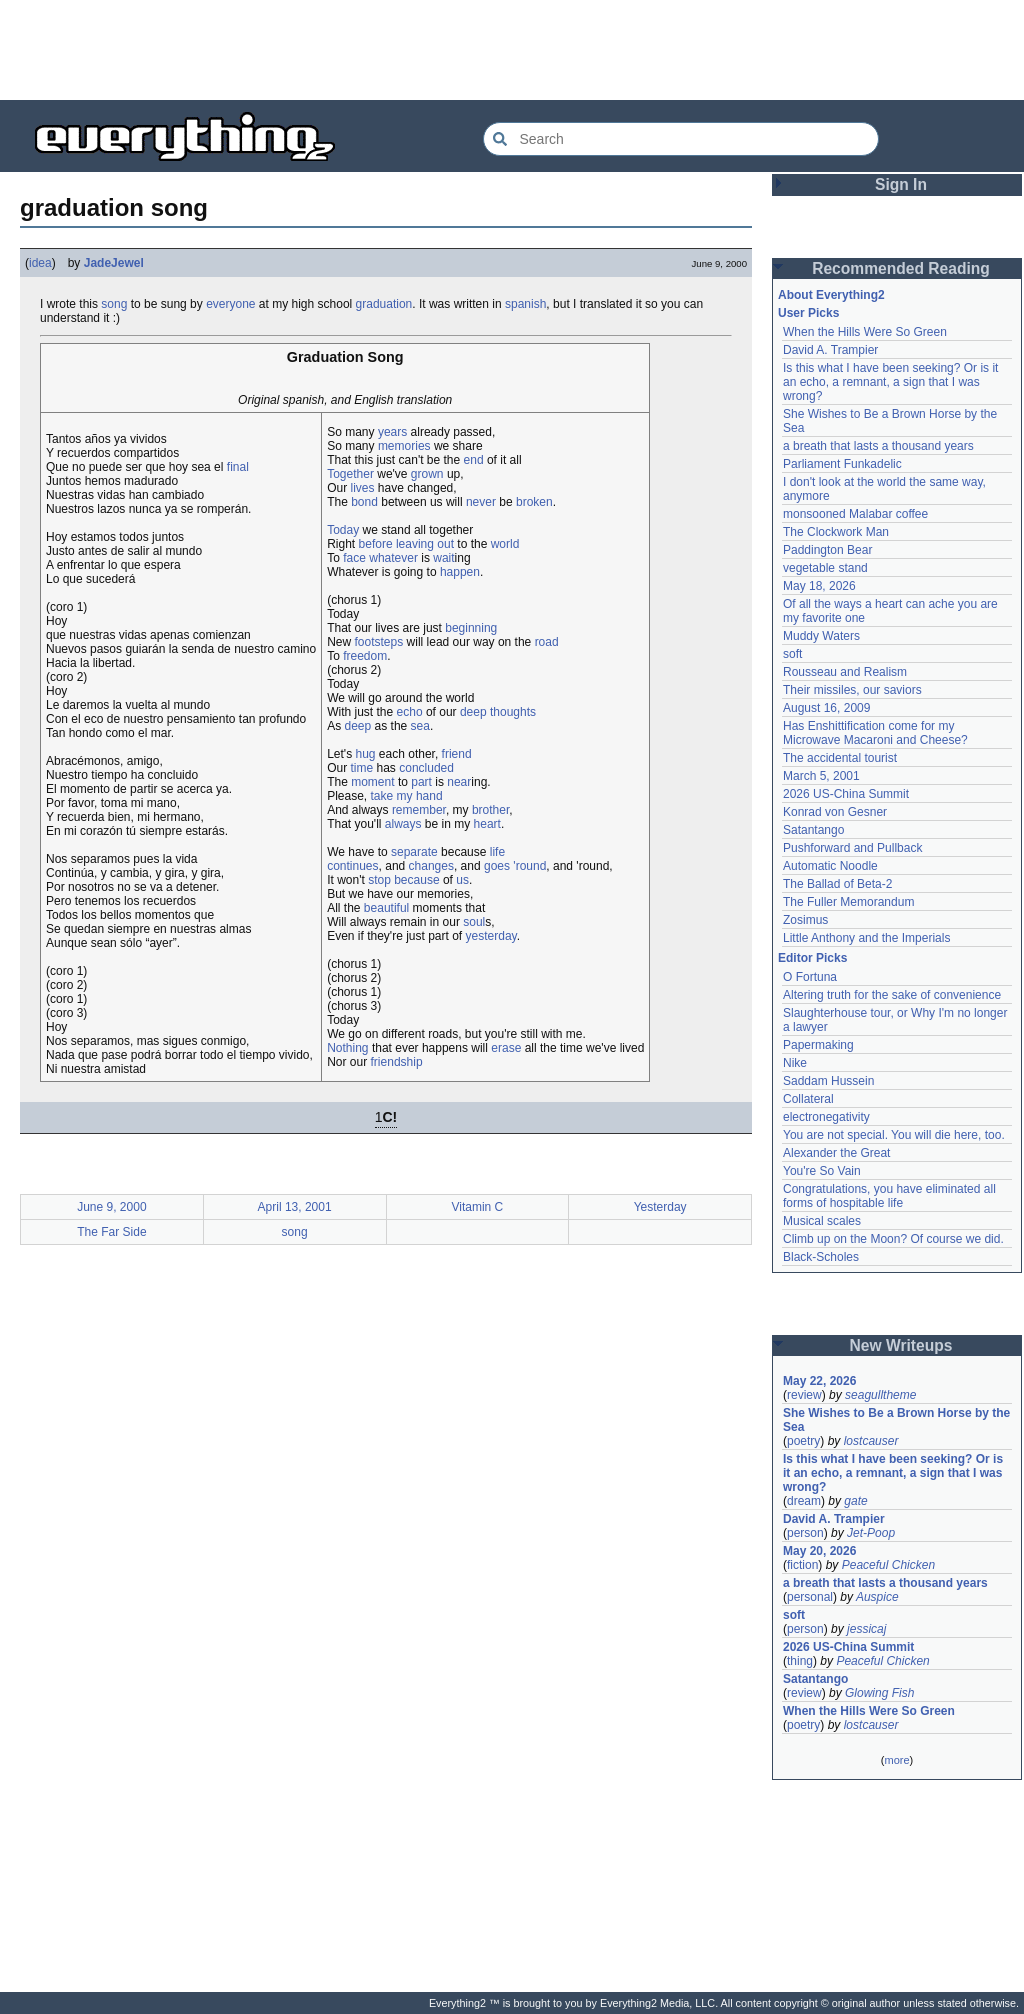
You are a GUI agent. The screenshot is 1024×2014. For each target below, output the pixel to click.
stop (379, 880)
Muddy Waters (821, 636)
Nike (795, 1063)
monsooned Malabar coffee (855, 514)
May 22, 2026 (819, 1381)
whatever (393, 558)
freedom (365, 656)
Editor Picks (812, 958)
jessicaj (866, 1629)
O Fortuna (810, 977)
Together (350, 474)
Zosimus (805, 920)
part (421, 782)
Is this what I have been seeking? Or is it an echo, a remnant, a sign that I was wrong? (890, 382)
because (416, 880)
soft (792, 654)
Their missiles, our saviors (852, 690)
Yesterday (660, 1207)
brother (490, 810)
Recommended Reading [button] (901, 268)
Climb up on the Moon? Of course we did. (893, 1239)
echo (410, 712)
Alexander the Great (836, 1153)
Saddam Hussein (828, 1081)
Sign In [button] (901, 184)
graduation (384, 304)
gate (855, 1501)
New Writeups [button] (901, 1345)
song (114, 304)
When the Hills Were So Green (865, 332)
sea (420, 726)
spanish (525, 304)
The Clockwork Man (836, 532)
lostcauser (871, 1441)
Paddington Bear (827, 550)
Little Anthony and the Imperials (866, 938)
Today (343, 530)
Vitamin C (477, 1207)
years (392, 432)
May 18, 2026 (819, 586)
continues (352, 866)
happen (460, 572)
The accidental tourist (840, 758)
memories (404, 446)
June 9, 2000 (111, 1207)
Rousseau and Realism (845, 672)
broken (534, 502)
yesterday (491, 936)
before (376, 544)
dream (804, 1501)
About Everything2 (831, 295)
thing (800, 1661)
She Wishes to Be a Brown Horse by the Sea (896, 1420)
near (459, 782)
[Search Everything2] (681, 139)
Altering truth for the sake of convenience (892, 995)
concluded (426, 768)
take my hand (407, 796)
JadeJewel (114, 263)
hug (365, 754)
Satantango (813, 830)
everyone (230, 304)
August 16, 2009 (826, 708)
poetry (803, 1441)
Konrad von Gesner (835, 812)
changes (431, 866)
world (505, 544)
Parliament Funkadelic (842, 464)
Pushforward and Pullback (852, 848)
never (481, 502)
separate (414, 852)
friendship (397, 1062)
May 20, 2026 (819, 1551)
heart (487, 824)
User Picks (808, 313)
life (497, 852)
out (445, 544)
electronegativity (826, 1117)
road (547, 642)
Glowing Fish (879, 1693)
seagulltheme (880, 1395)
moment (372, 782)
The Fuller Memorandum (848, 902)
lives (363, 488)
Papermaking (818, 1045)
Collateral (808, 1099)
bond (364, 502)
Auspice (877, 1597)
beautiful (386, 908)
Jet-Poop (871, 1533)
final (238, 467)
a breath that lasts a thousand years (878, 446)
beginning (471, 628)
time (362, 768)
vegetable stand (825, 568)
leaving (415, 544)
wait (443, 558)
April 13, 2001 (295, 1207)
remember (419, 810)
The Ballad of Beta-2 (837, 884)
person (805, 1533)
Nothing (347, 1048)
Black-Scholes (821, 1257)
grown (427, 474)
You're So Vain (822, 1171)
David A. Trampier (830, 350)
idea (40, 263)
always (403, 824)
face (354, 558)
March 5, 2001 (821, 776)
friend (457, 754)
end (474, 460)
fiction (802, 1565)
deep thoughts (498, 712)
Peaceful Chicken (888, 1565)
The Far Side (111, 1232)
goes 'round (515, 866)
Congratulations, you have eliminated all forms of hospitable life (889, 1196)
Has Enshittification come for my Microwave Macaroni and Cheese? (875, 733)
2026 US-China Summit (846, 794)
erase (506, 1048)
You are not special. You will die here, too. (894, 1135)
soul (474, 922)
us (462, 880)
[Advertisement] (512, 50)
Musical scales (822, 1221)
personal (810, 1597)
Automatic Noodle (830, 866)
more (896, 1760)
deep (358, 726)
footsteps (379, 642)
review (804, 1395)
